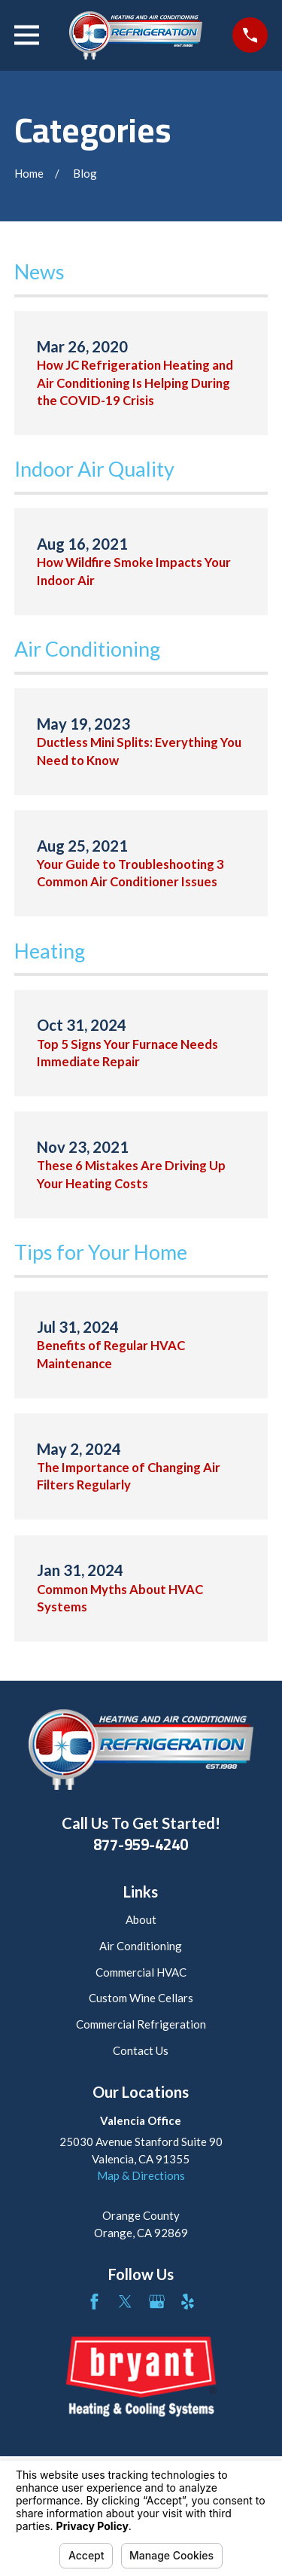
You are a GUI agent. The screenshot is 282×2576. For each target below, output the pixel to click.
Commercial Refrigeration (141, 2024)
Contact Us (140, 2050)
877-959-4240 (140, 1845)
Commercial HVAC (141, 1972)
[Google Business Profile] (157, 2301)
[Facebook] (94, 2301)
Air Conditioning (140, 1946)
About (141, 1919)
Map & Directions (141, 2175)
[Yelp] (188, 2301)
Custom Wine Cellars (141, 1997)
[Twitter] (125, 2301)
